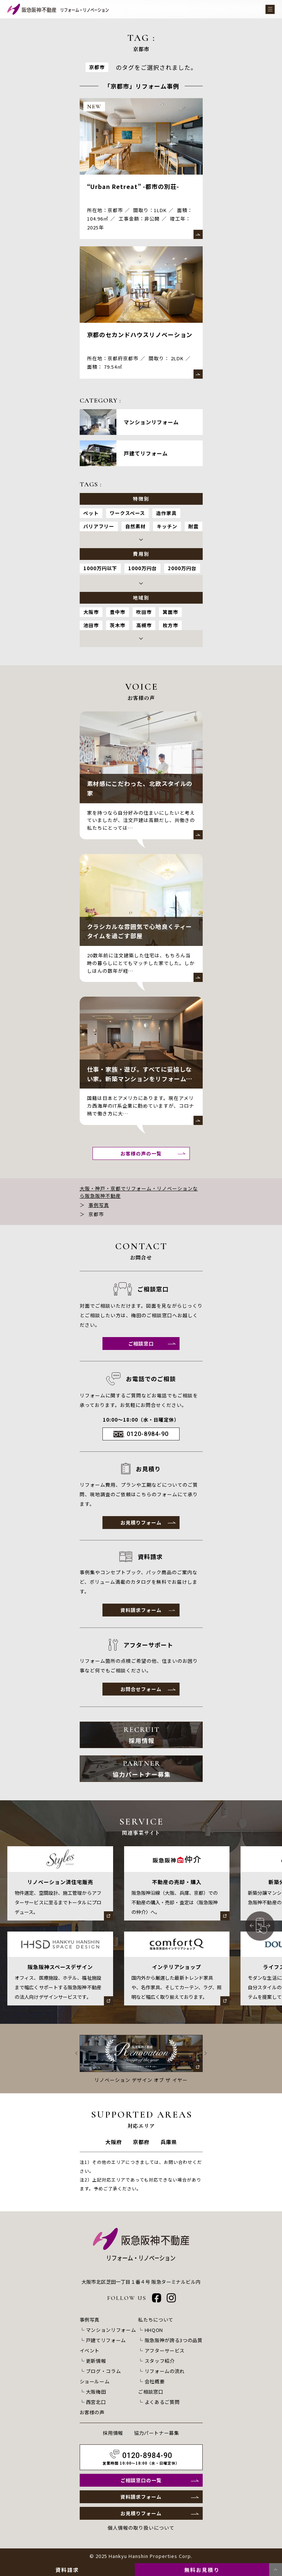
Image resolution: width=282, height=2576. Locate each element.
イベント (90, 2350)
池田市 (91, 625)
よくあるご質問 (162, 2401)
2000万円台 (182, 568)
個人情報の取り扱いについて (141, 2527)
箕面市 (170, 611)
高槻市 (144, 625)
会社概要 (155, 2381)
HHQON (154, 2329)
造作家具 (166, 513)
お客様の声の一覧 (141, 1153)
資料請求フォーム (141, 1610)
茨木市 (117, 625)
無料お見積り (202, 2569)
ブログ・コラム (103, 2371)
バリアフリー (98, 526)
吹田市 (144, 611)
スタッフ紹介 (160, 2360)
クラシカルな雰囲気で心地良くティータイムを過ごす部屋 (140, 931)
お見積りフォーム (141, 1522)
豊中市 (117, 611)
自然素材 (135, 526)
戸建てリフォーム (106, 2340)
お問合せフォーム (141, 1689)
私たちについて (155, 2319)
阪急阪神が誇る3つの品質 (174, 2340)
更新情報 (96, 2360)
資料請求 (67, 2569)
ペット (91, 513)
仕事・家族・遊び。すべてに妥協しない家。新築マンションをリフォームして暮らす (140, 1078)
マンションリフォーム (111, 2329)
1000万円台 (142, 568)
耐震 (193, 526)
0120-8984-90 (148, 1433)
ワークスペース (127, 513)
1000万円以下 (100, 568)
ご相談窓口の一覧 (141, 2480)
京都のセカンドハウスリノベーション (140, 334)
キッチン (167, 526)
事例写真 (98, 1204)
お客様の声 (92, 2412)
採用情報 (113, 2432)
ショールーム (95, 2381)
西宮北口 (96, 2401)
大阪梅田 (96, 2391)
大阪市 (91, 611)
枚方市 (170, 625)
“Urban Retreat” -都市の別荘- (133, 186)
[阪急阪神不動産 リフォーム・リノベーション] (58, 9)
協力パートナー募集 (156, 2432)
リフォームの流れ (165, 2371)
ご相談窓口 (141, 1343)
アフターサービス (165, 2350)
